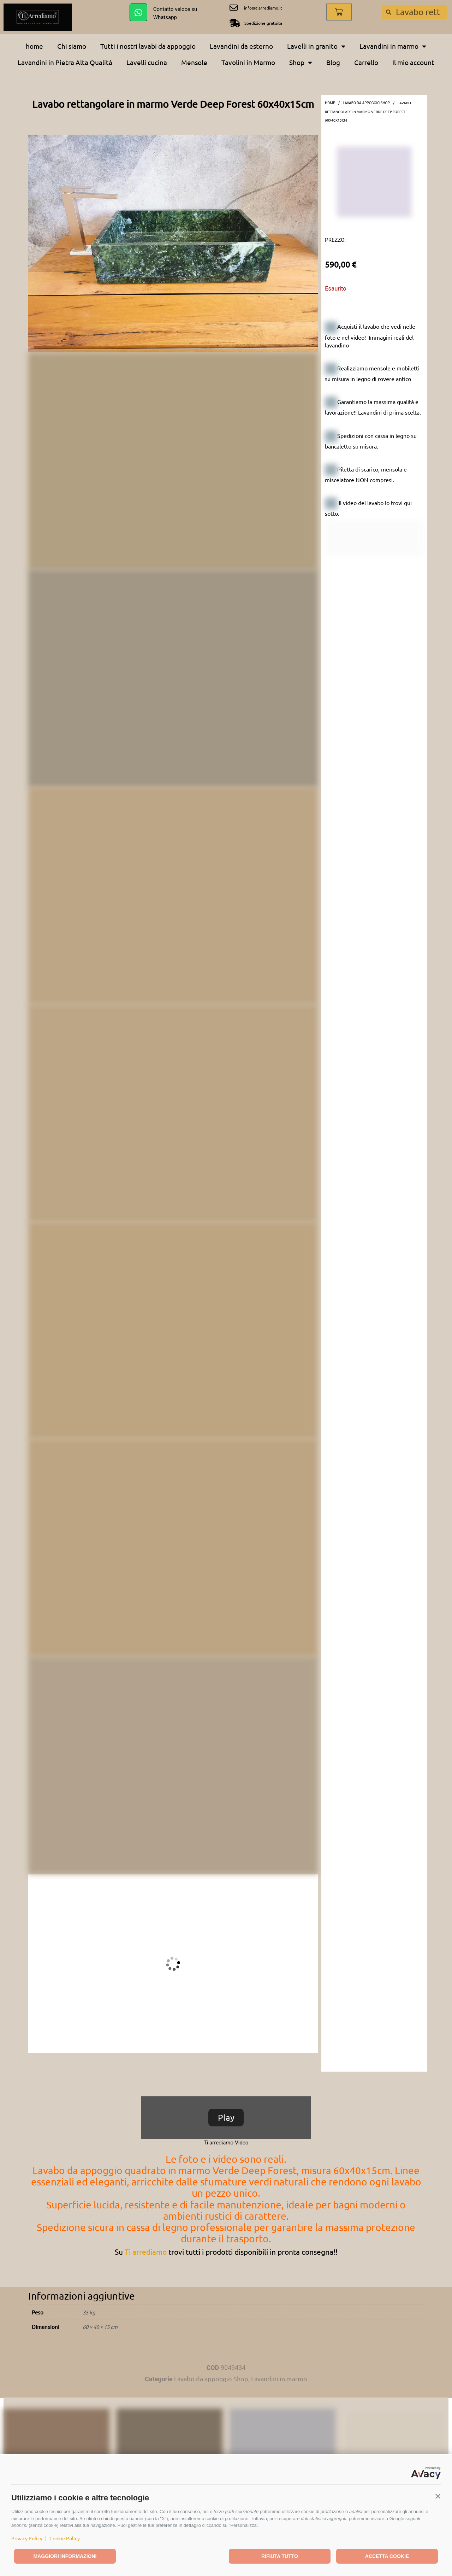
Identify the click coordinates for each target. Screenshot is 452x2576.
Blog (333, 62)
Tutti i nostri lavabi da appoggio (148, 46)
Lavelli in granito (316, 46)
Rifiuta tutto (279, 2556)
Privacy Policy (26, 2538)
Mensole (194, 62)
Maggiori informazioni (65, 2556)
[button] (438, 2496)
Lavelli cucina (146, 62)
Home (330, 103)
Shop (300, 62)
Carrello (366, 62)
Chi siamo (71, 46)
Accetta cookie (387, 2556)
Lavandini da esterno (241, 46)
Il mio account (413, 62)
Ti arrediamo (146, 2251)
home (34, 46)
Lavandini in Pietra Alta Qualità (65, 62)
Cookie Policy (64, 2538)
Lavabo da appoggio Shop (366, 103)
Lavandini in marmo (392, 46)
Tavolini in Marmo (248, 62)
